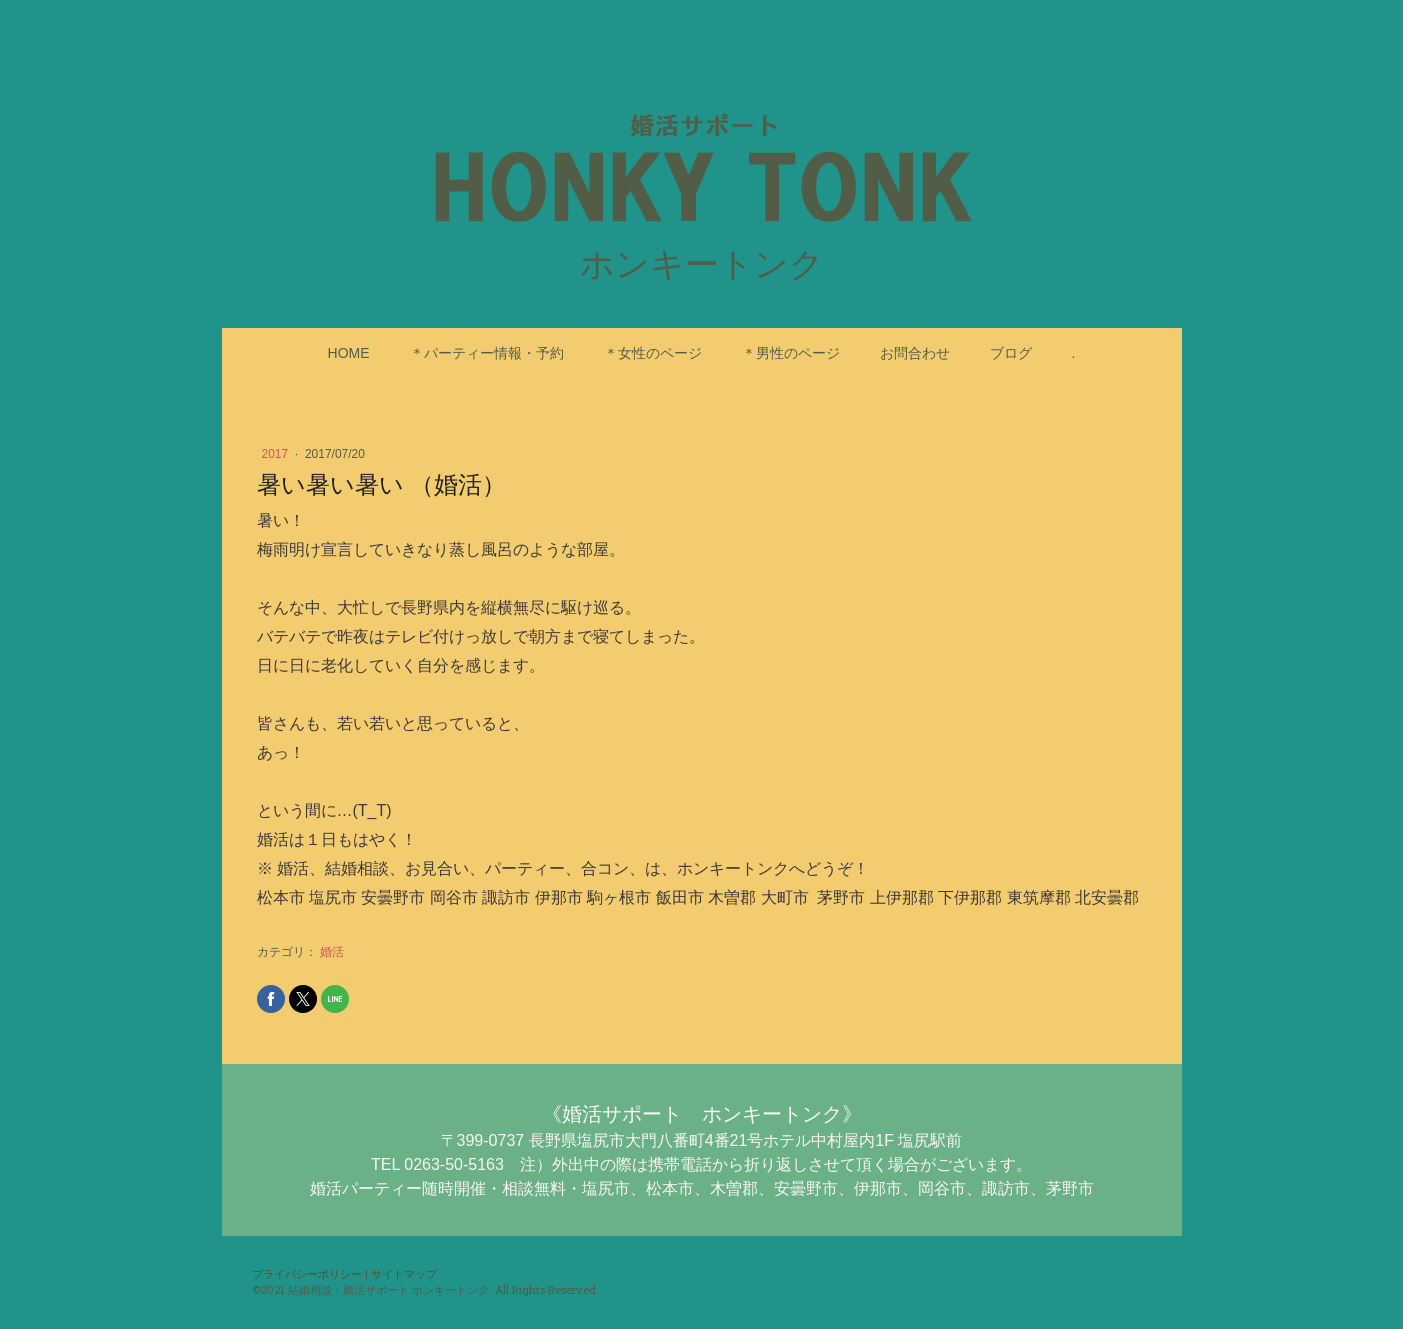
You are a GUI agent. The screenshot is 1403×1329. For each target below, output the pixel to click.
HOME (349, 353)
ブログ (1011, 353)
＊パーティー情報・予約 (487, 353)
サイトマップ (404, 1273)
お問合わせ (915, 353)
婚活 (332, 952)
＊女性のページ (653, 353)
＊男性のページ (791, 353)
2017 (277, 454)
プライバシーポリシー (307, 1273)
